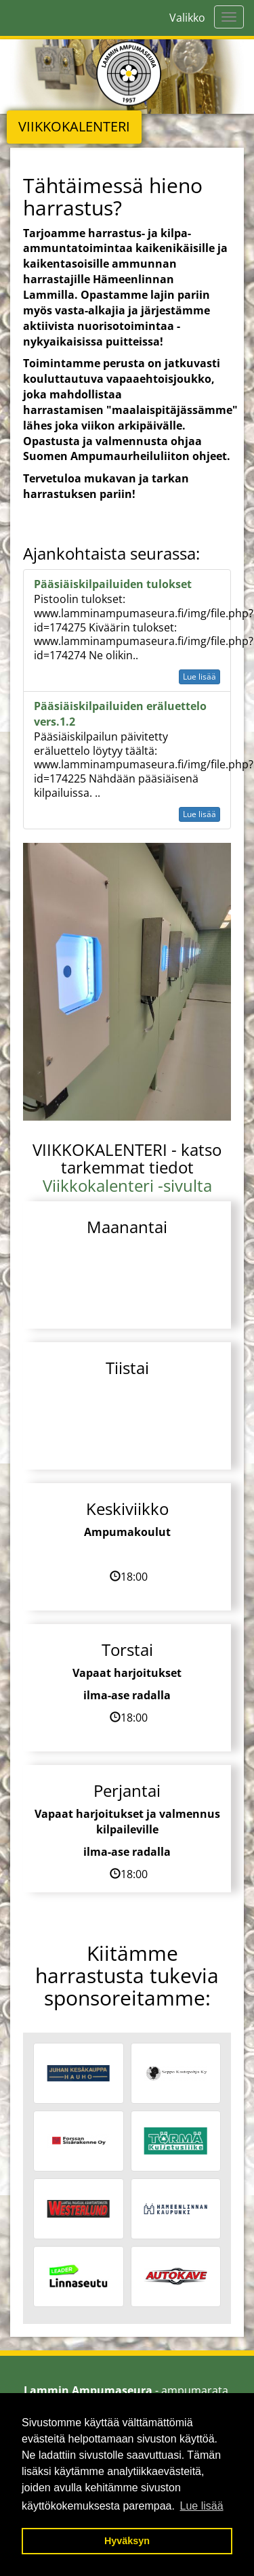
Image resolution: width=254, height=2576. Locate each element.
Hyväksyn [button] (127, 2540)
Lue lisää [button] (202, 2506)
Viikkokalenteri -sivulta (127, 1185)
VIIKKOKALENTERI (74, 126)
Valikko (187, 17)
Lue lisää (199, 676)
